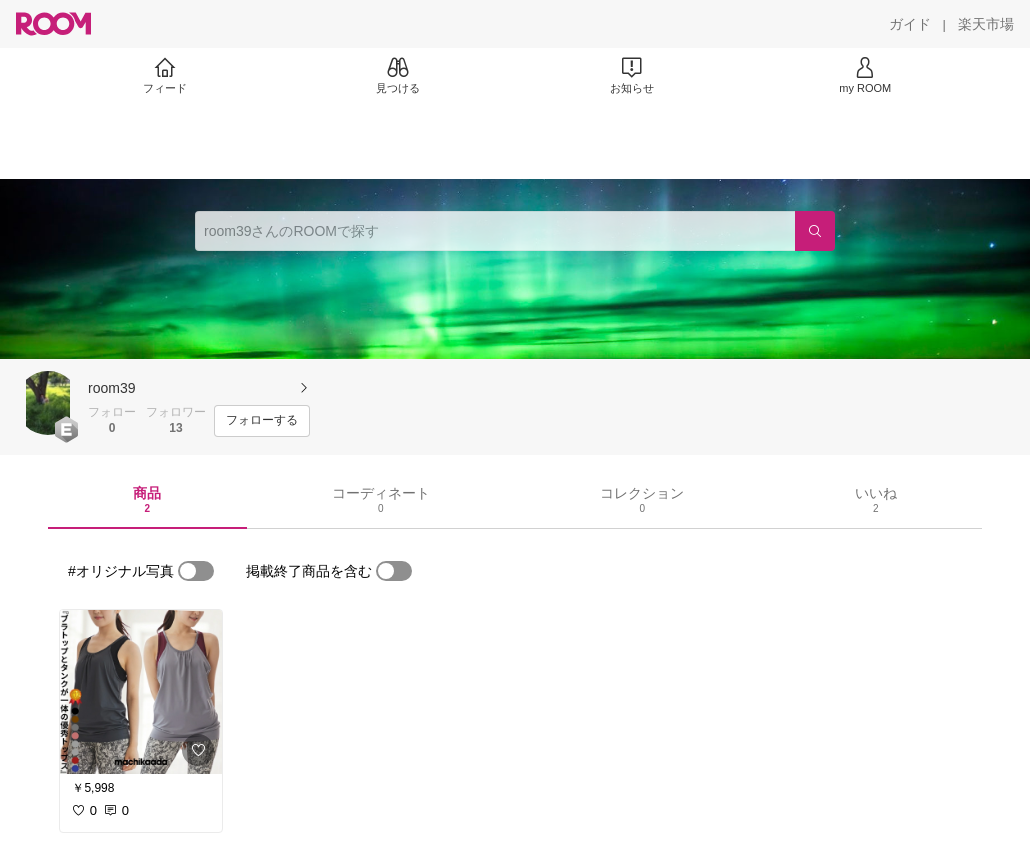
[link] (141, 692)
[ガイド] (910, 24)
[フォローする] (262, 421)
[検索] (815, 231)
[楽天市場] (986, 24)
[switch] (196, 571)
